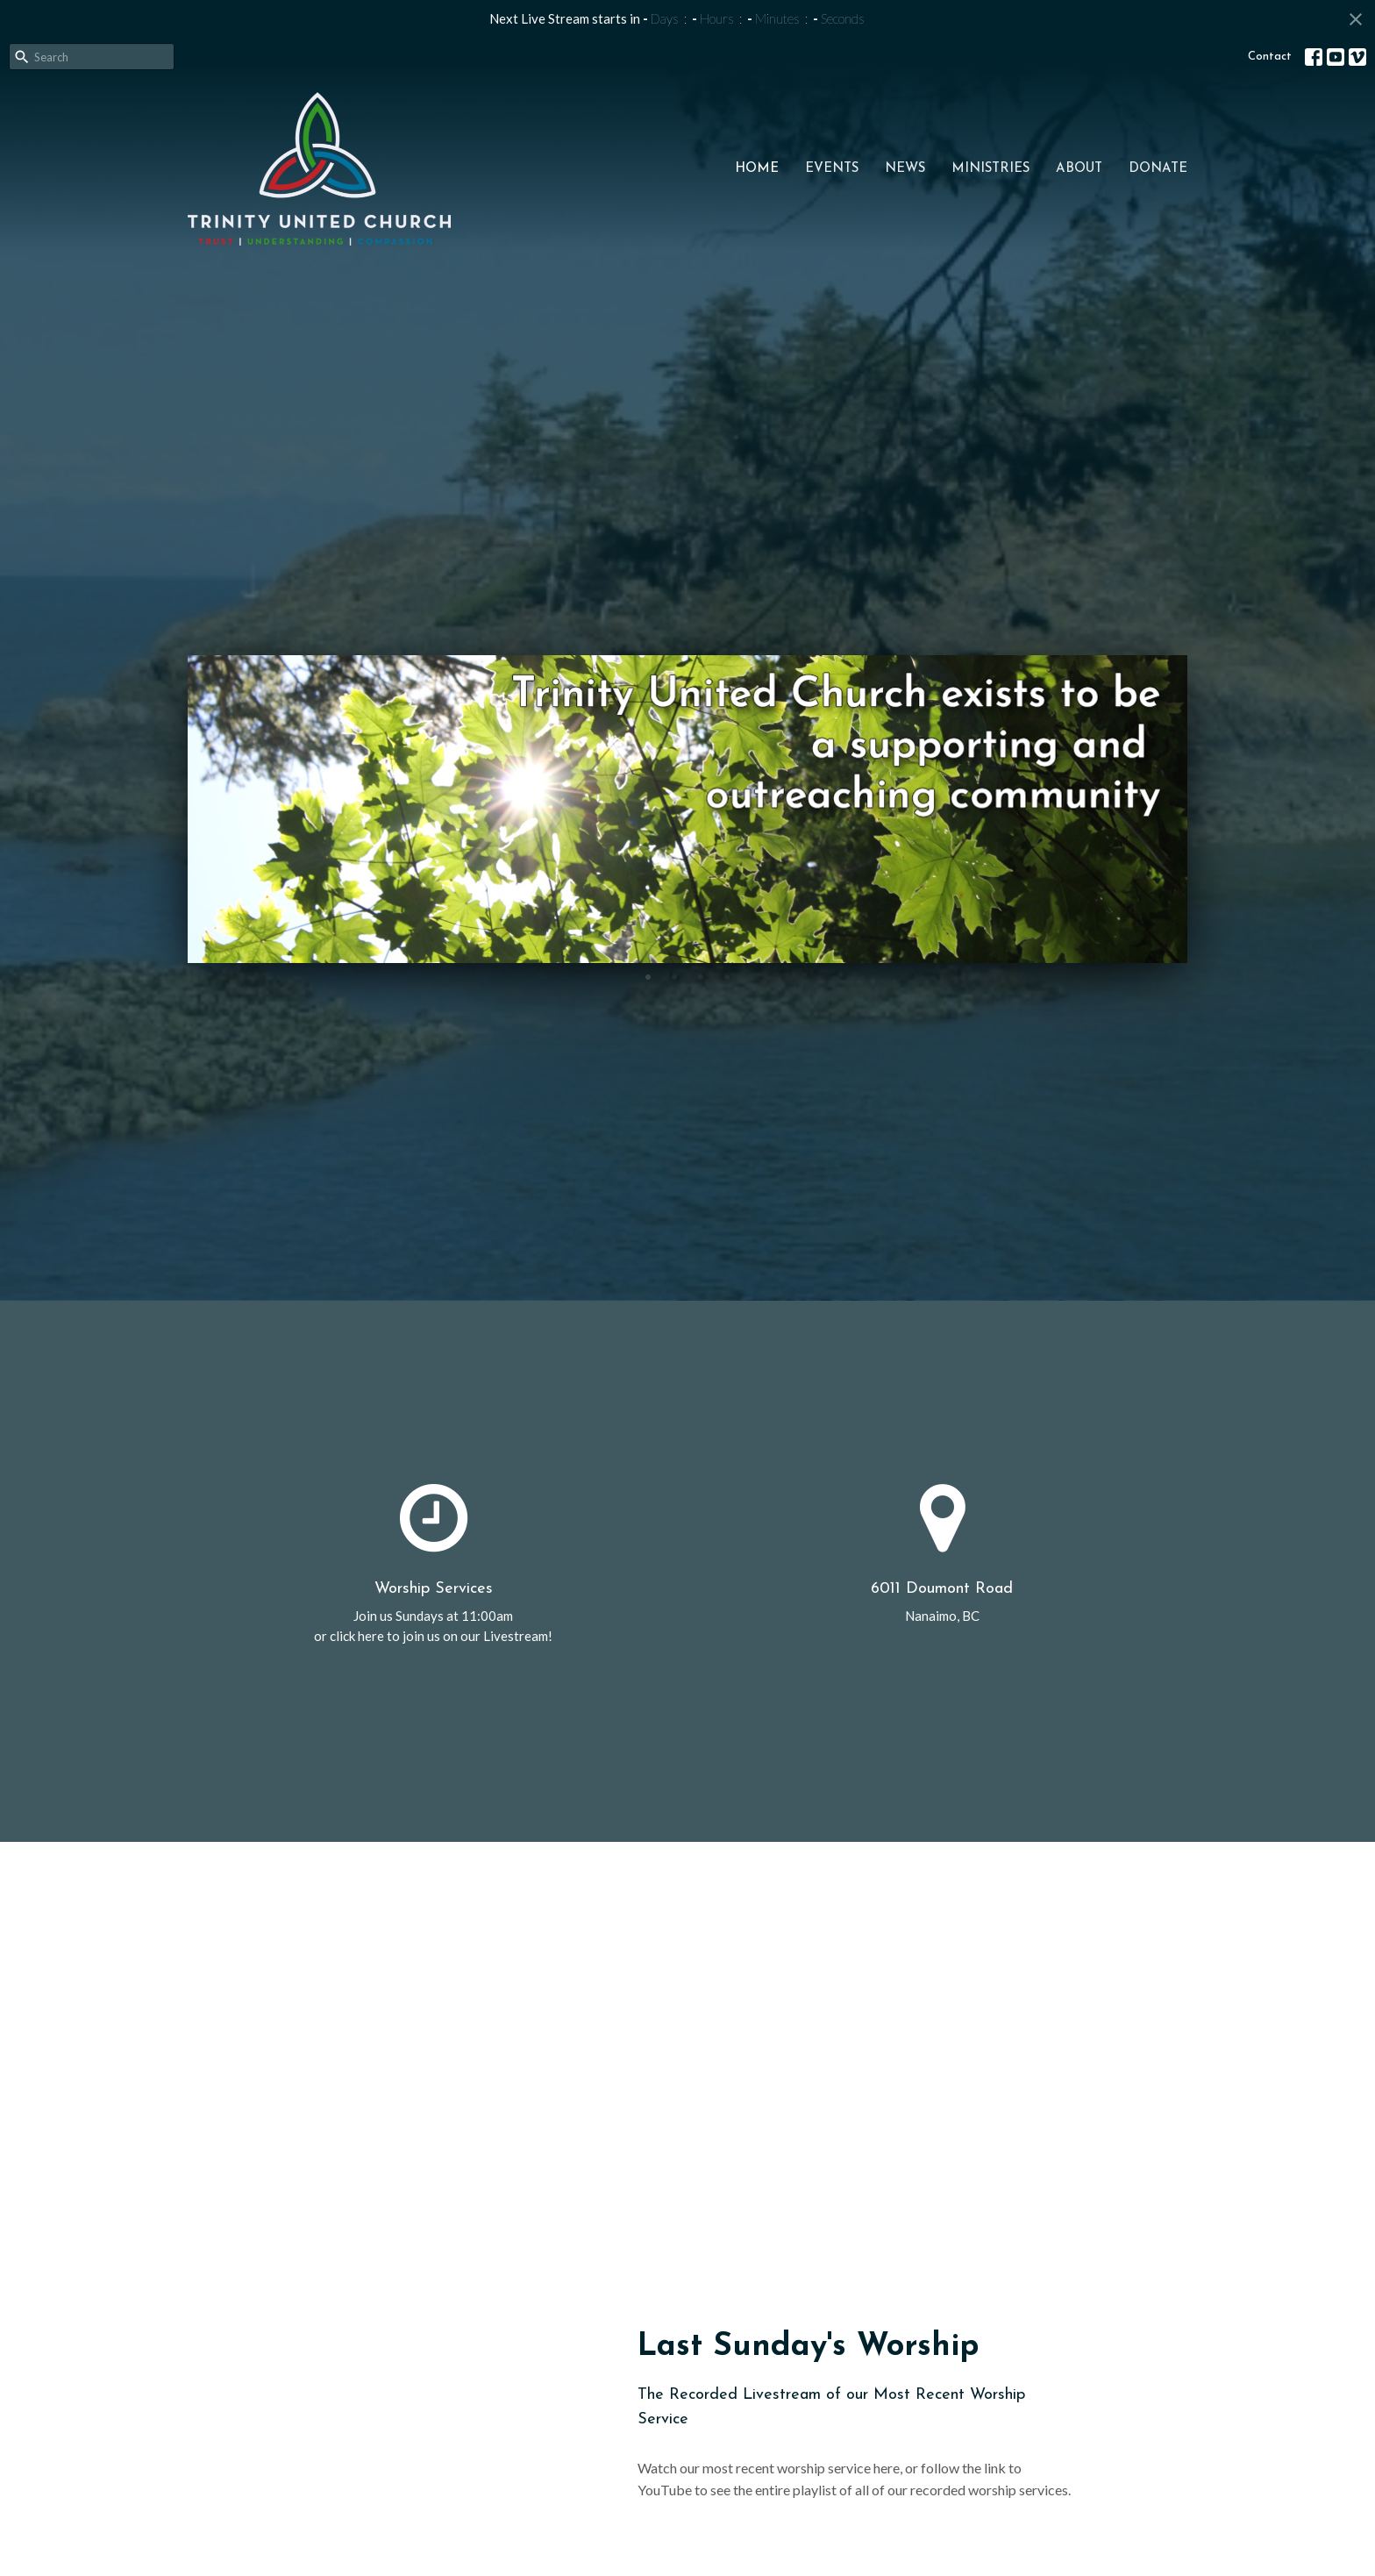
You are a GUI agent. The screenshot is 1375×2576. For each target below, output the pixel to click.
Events (831, 168)
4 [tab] (727, 976)
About (1079, 168)
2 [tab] (674, 976)
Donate (1158, 168)
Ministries (990, 168)
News (905, 168)
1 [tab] (648, 976)
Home (757, 168)
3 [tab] (700, 976)
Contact (1270, 56)
